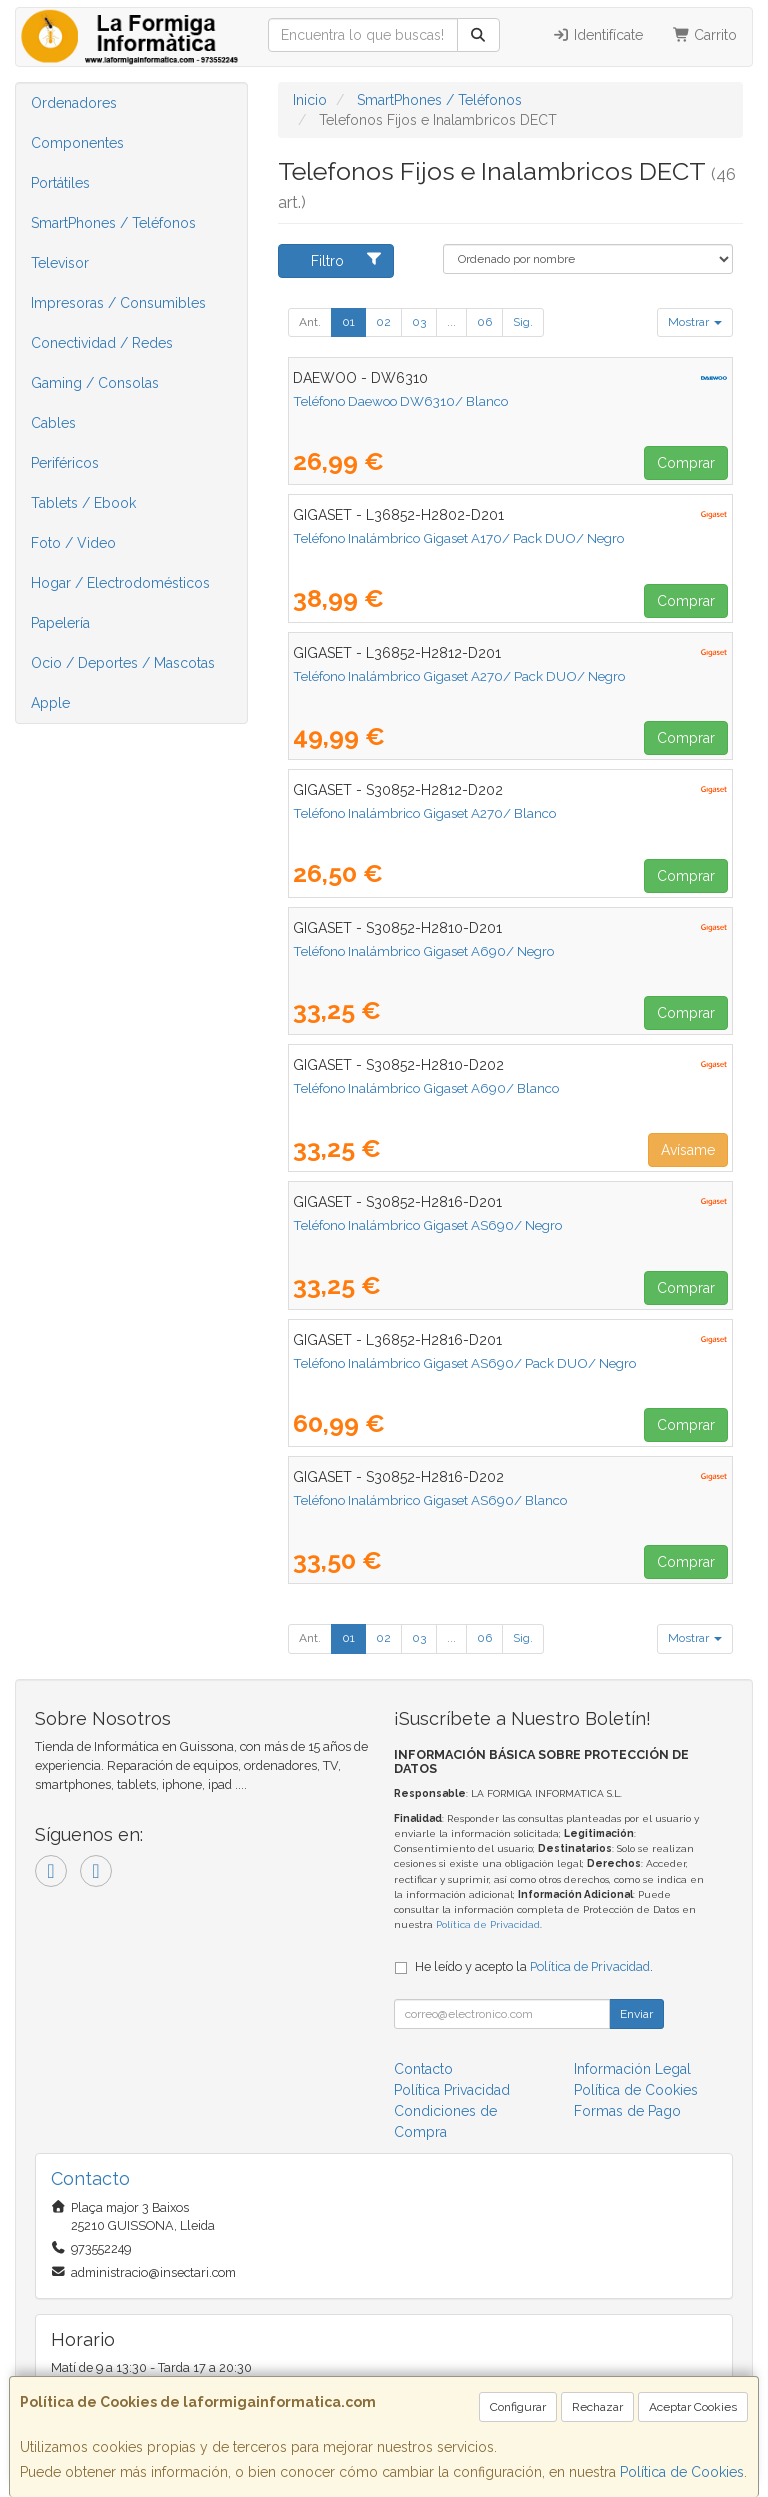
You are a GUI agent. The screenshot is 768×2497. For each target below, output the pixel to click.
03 (419, 322)
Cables (53, 423)
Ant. (310, 322)
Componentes (77, 143)
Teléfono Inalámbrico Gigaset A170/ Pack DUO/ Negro (458, 538)
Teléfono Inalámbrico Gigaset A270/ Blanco (424, 813)
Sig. (523, 322)
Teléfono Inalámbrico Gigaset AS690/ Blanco (430, 1500)
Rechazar (597, 2407)
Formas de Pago (627, 2111)
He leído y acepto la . (534, 1966)
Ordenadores (74, 103)
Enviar (636, 2014)
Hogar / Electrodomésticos (120, 583)
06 (484, 322)
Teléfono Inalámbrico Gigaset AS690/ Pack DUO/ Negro (464, 1363)
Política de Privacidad (488, 1924)
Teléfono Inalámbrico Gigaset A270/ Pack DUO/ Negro (459, 676)
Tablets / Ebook (83, 503)
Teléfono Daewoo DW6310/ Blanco (400, 401)
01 (348, 322)
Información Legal (632, 2069)
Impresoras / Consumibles (118, 303)
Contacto (423, 2069)
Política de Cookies (682, 2472)
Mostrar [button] (695, 322)
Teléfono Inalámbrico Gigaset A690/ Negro (423, 951)
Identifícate (597, 35)
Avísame (688, 1150)
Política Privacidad (452, 2090)
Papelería (60, 623)
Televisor (60, 263)
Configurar (518, 2407)
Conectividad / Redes (102, 343)
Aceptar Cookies (693, 2407)
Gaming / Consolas (95, 383)
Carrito (705, 35)
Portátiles (60, 183)
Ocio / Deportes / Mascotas (123, 663)
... (451, 322)
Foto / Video (73, 543)
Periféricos (65, 463)
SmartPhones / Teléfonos (113, 223)
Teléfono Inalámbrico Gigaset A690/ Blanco (426, 1088)
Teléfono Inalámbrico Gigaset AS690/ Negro (427, 1225)
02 (383, 322)
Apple (50, 703)
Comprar (686, 463)
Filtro (347, 260)
